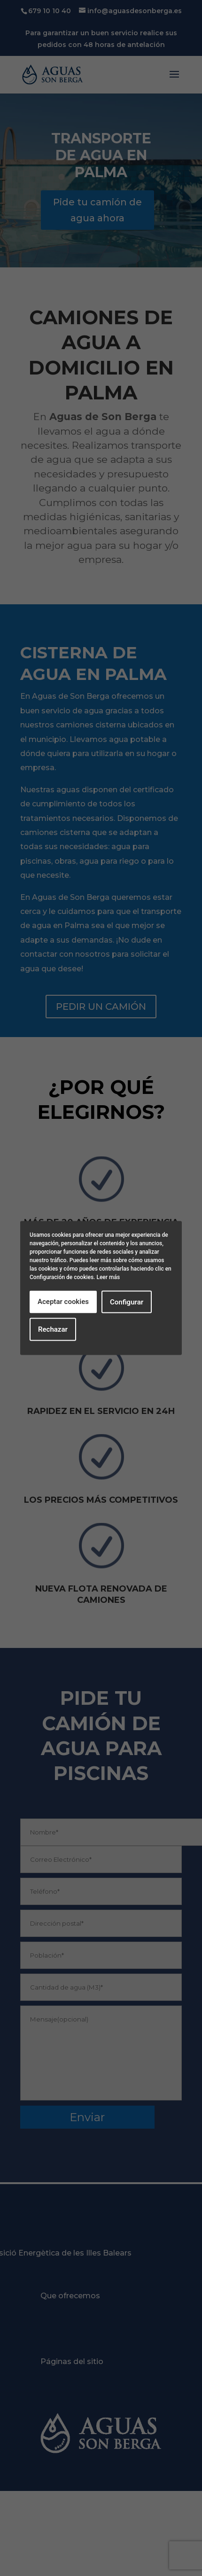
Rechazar (53, 1329)
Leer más (108, 1277)
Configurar (126, 1302)
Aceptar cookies (63, 1301)
